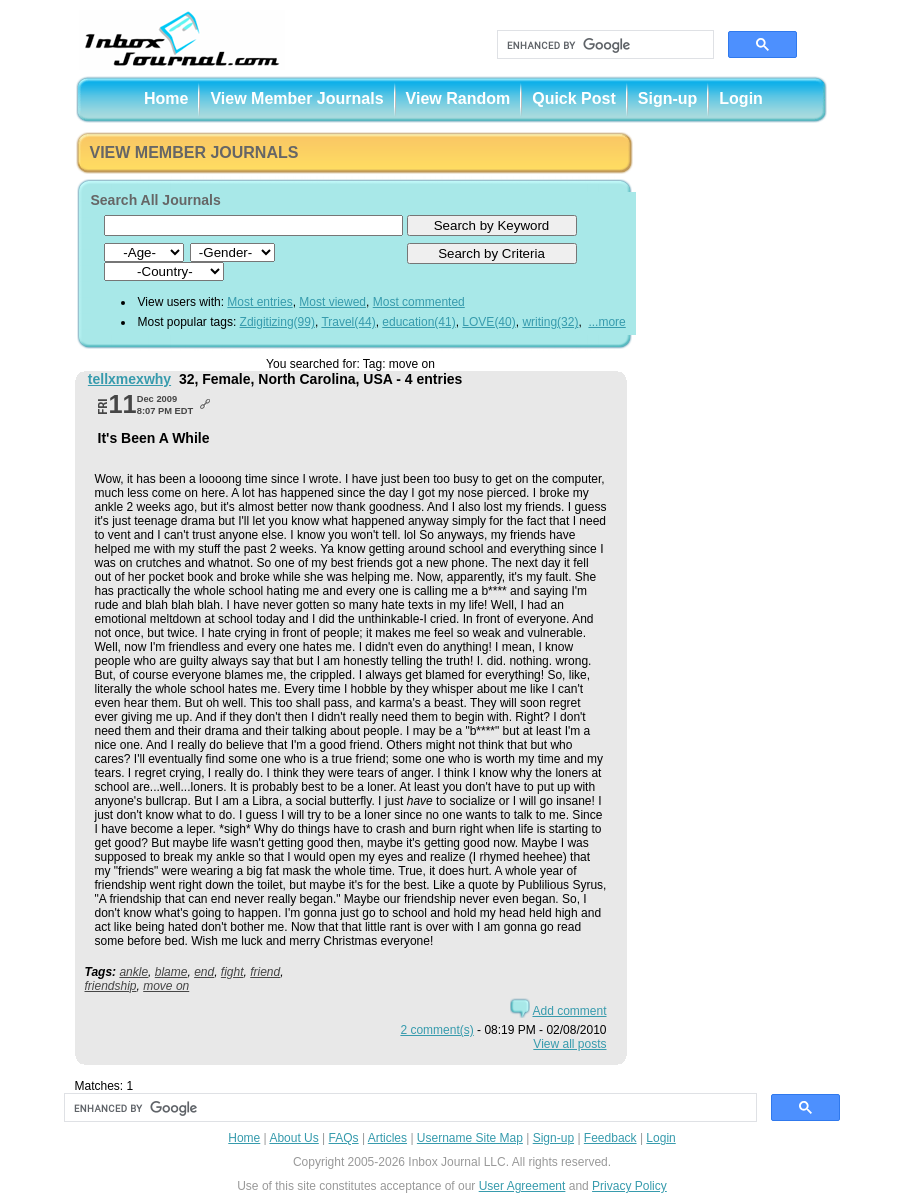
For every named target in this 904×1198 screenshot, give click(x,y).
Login (741, 98)
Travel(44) (348, 322)
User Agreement (522, 1186)
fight (232, 972)
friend (265, 972)
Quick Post (574, 98)
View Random (458, 98)
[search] (603, 45)
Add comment (569, 1011)
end (204, 972)
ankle (133, 972)
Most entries (259, 302)
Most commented (419, 302)
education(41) (418, 322)
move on (166, 986)
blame (171, 972)
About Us (293, 1138)
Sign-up (668, 98)
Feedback (610, 1138)
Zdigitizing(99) (277, 322)
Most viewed (332, 302)
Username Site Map (470, 1138)
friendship (111, 986)
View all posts (569, 1044)
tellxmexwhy (129, 379)
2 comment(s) (436, 1030)
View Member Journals (296, 98)
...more (606, 322)
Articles (387, 1138)
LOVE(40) (488, 322)
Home (166, 98)
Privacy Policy (629, 1186)
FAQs (344, 1138)
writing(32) (550, 322)
